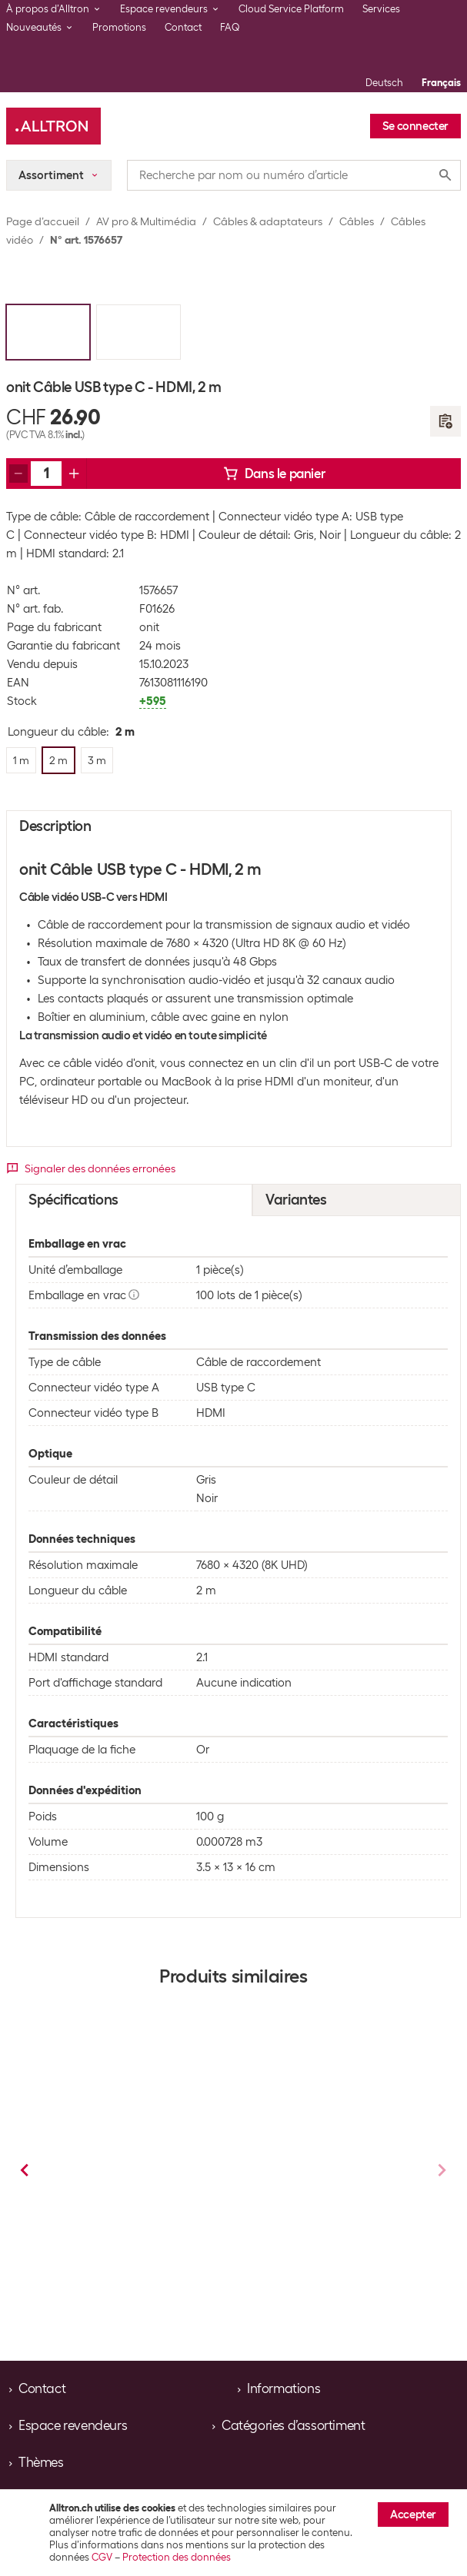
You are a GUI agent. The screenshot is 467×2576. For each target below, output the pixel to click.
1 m (288, 2284)
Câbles (356, 221)
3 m (175, 2284)
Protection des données (176, 2557)
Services (381, 9)
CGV (102, 2557)
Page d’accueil (42, 221)
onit (149, 627)
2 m (95, 2284)
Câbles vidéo (146, 2238)
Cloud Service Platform (291, 9)
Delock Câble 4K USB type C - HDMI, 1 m (133, 2186)
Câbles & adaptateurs (267, 221)
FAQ (230, 27)
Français (441, 82)
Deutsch (384, 82)
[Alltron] (53, 126)
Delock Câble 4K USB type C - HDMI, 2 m (326, 2186)
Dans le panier (274, 473)
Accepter (413, 2514)
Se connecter (415, 126)
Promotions (119, 27)
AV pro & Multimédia (146, 221)
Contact (183, 27)
